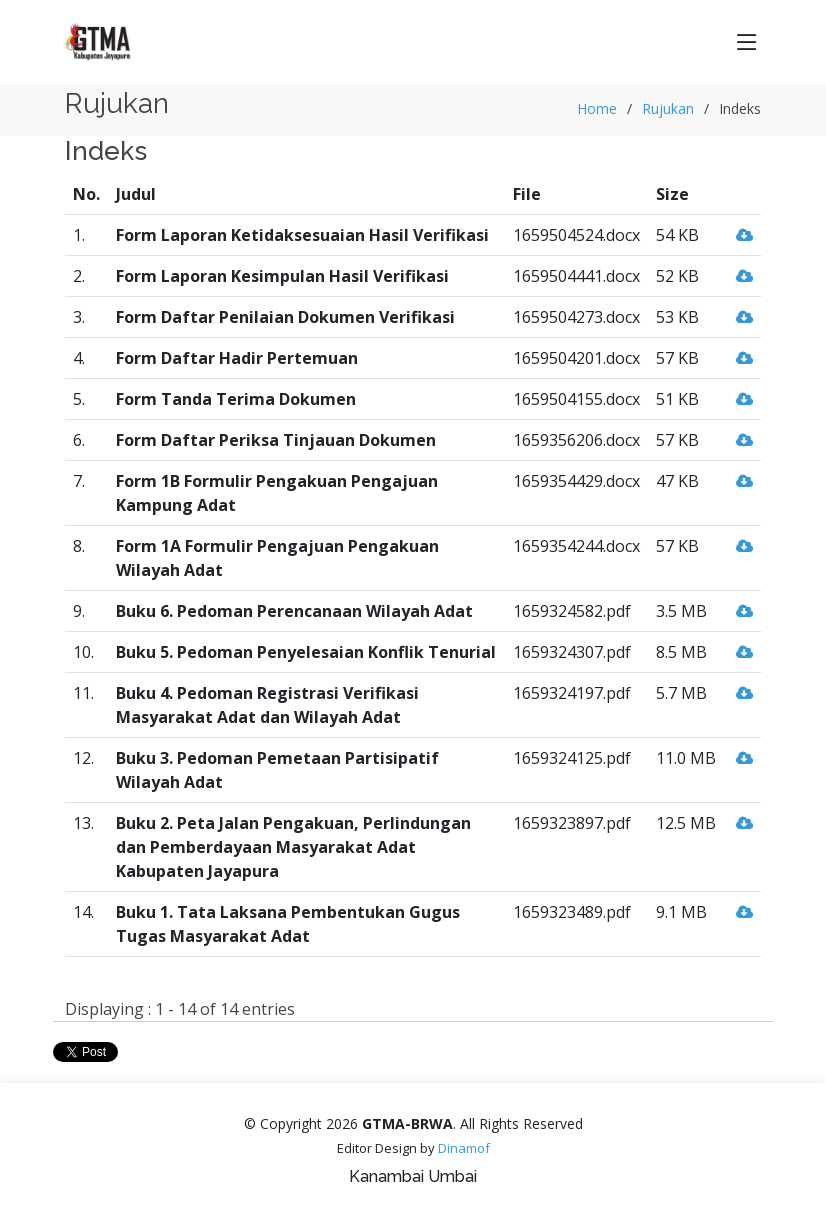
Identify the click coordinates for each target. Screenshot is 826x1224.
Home (597, 108)
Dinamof (464, 1148)
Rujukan (668, 108)
